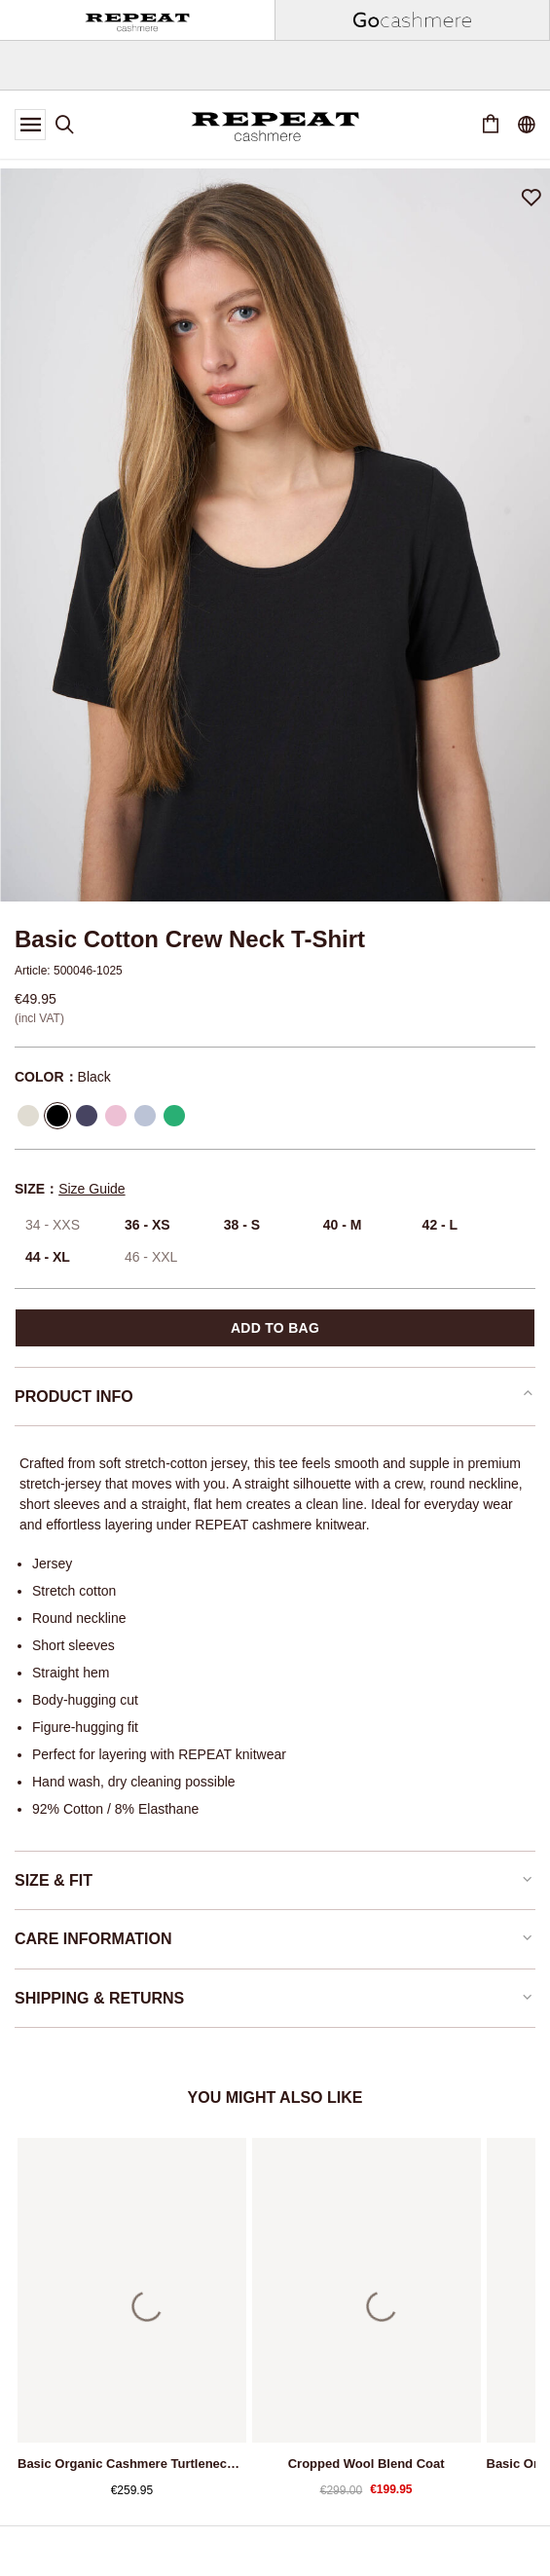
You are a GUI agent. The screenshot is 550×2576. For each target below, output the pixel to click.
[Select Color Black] (57, 1115)
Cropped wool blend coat (366, 2463)
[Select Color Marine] (86, 1115)
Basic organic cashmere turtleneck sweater (132, 2463)
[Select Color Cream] (28, 1115)
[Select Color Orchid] (115, 1115)
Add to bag (275, 1328)
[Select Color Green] (174, 1115)
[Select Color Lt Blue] (145, 1115)
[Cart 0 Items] (490, 124)
